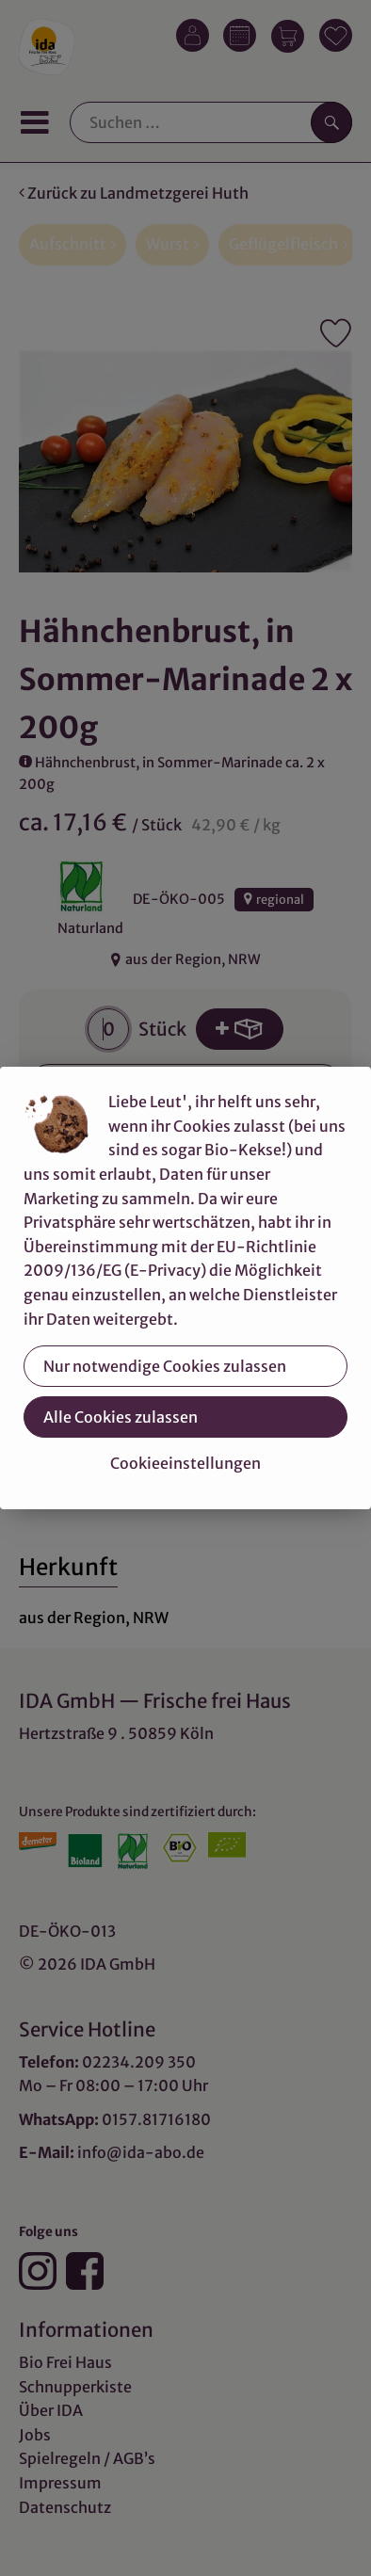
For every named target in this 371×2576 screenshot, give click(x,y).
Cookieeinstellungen (185, 1463)
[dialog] (185, 1288)
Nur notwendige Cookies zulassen (164, 1366)
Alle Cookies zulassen (120, 1417)
